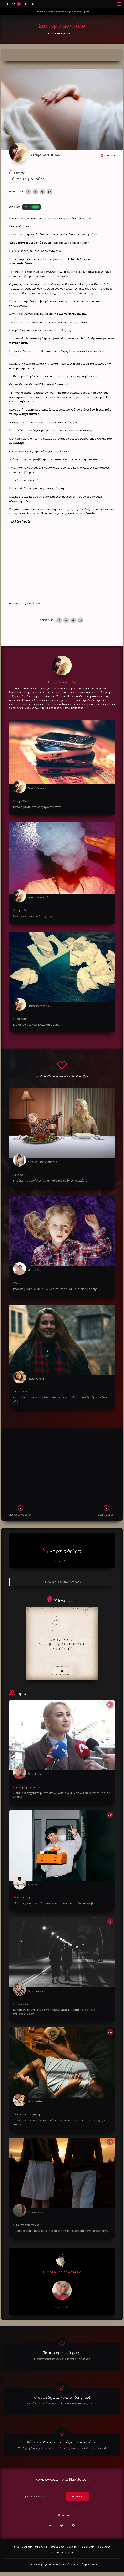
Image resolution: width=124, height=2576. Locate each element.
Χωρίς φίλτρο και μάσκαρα (28, 1787)
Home (51, 33)
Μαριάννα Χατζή (36, 1378)
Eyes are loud (22, 2003)
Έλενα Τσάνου (35, 1774)
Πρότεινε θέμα (56, 2546)
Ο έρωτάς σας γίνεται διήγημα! (62, 2398)
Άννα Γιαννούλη (36, 1991)
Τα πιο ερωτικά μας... (62, 2353)
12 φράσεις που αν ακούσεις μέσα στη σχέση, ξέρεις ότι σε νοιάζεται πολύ (60, 2231)
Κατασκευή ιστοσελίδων (61, 2564)
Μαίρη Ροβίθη (35, 2101)
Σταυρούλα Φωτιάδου (46, 155)
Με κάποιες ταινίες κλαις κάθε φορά (36, 1024)
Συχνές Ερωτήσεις (22, 2546)
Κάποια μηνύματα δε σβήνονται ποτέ (37, 807)
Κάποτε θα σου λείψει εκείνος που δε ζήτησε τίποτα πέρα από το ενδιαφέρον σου (54, 2011)
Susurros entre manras (27, 2224)
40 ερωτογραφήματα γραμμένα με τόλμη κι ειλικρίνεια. (62, 2358)
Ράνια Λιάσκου (35, 2211)
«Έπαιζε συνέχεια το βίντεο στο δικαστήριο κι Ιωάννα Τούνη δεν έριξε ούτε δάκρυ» (61, 1795)
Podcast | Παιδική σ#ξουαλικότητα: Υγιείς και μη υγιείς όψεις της (55, 1289)
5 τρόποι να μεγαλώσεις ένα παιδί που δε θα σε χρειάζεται (50, 1180)
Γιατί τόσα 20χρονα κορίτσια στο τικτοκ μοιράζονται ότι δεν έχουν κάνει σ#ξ (60, 1399)
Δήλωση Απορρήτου (62, 2552)
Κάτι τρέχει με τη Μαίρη (27, 2114)
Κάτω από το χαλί (24, 1897)
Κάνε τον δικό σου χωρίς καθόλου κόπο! (62, 2442)
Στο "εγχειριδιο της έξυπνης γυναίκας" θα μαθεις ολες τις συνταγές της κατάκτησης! (62, 2448)
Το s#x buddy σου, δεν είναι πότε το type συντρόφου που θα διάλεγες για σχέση (60, 2122)
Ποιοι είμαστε (87, 2546)
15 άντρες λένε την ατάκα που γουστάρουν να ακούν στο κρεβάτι (55, 1903)
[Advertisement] (62, 1467)
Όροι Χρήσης (103, 2546)
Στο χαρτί (20, 1174)
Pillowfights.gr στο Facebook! (62, 1582)
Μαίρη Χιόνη (34, 1270)
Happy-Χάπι (19, 172)
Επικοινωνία (40, 2546)
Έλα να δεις (21, 1391)
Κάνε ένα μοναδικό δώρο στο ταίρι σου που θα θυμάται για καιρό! (62, 2403)
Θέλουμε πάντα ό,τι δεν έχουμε (33, 916)
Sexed (18, 1283)
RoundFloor (92, 2564)
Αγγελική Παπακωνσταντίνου (43, 1161)
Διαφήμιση (72, 2546)
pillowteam (33, 1884)
